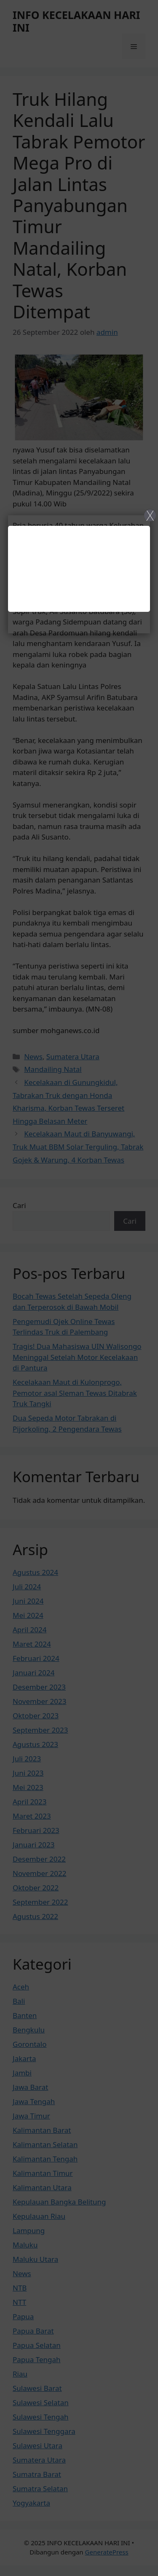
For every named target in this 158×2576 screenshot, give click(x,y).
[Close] (79, 1288)
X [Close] (150, 515)
